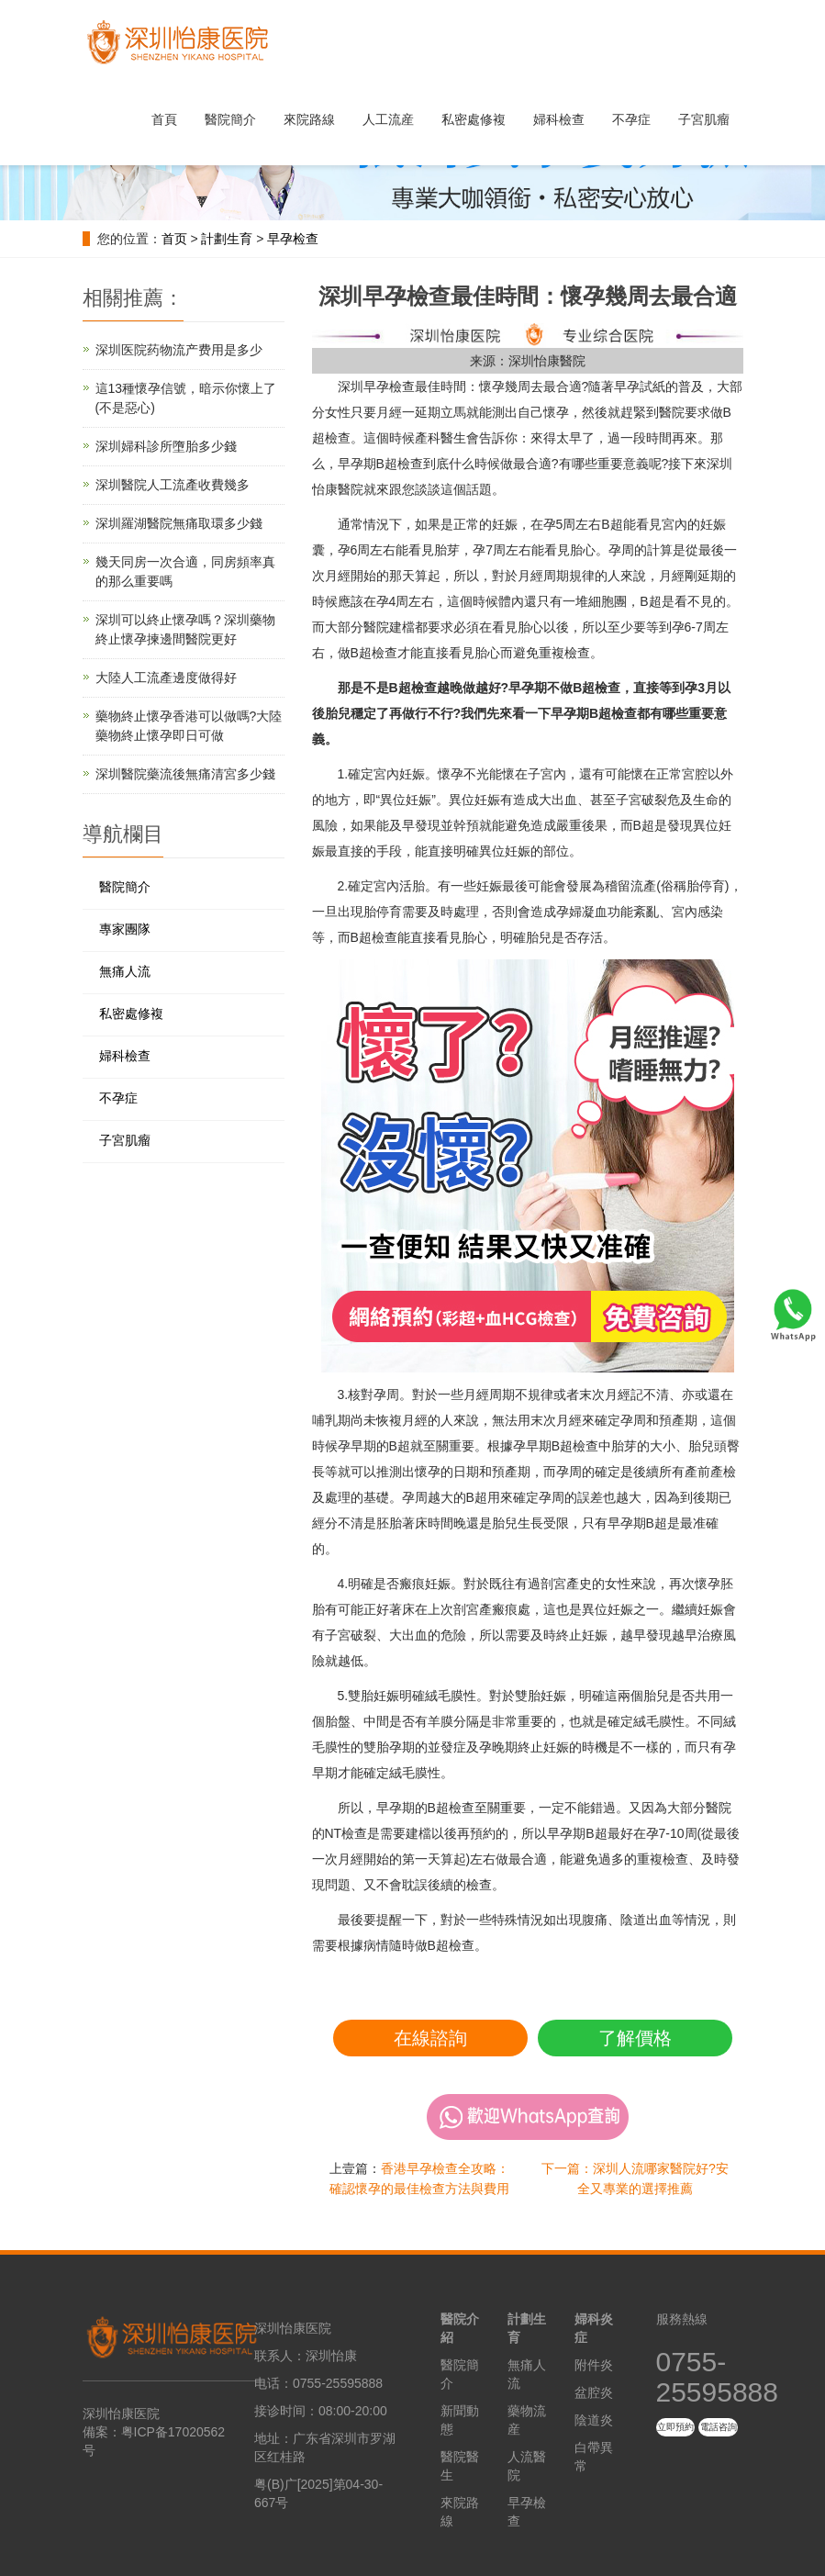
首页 (174, 238)
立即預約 (675, 2427)
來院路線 (309, 119)
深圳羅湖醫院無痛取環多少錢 (178, 523)
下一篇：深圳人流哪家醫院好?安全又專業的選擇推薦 (635, 2178)
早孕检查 (292, 238)
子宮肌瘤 (704, 119)
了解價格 (635, 2038)
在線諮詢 (430, 2038)
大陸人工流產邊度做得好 (166, 677)
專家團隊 (125, 929)
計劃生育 (226, 238)
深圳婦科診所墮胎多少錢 (166, 446)
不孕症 (631, 119)
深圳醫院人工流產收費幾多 (172, 484)
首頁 (164, 119)
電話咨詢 (718, 2427)
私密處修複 (473, 119)
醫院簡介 (230, 119)
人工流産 (388, 119)
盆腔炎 (593, 2392)
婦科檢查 (559, 119)
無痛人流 (125, 971)
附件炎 (593, 2365)
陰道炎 (593, 2420)
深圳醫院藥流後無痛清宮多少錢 (185, 774)
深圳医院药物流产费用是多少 (178, 349)
